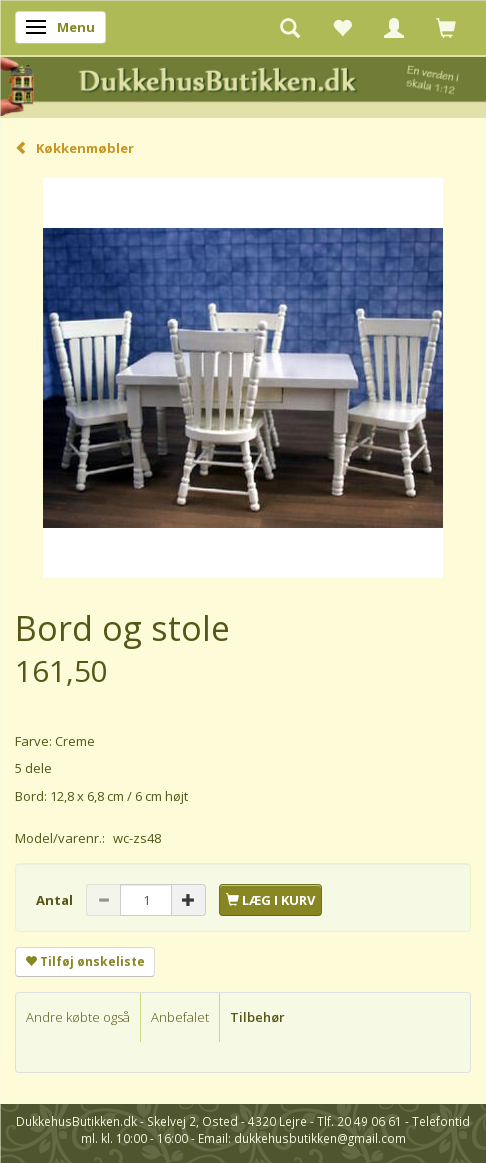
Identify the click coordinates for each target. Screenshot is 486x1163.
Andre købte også (78, 1017)
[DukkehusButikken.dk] (243, 84)
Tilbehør (257, 1017)
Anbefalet (180, 1017)
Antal (56, 900)
